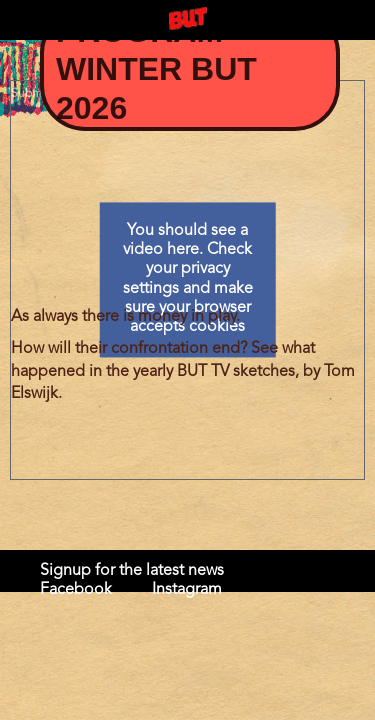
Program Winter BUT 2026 (156, 69)
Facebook (76, 590)
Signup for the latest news (132, 571)
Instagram (187, 590)
